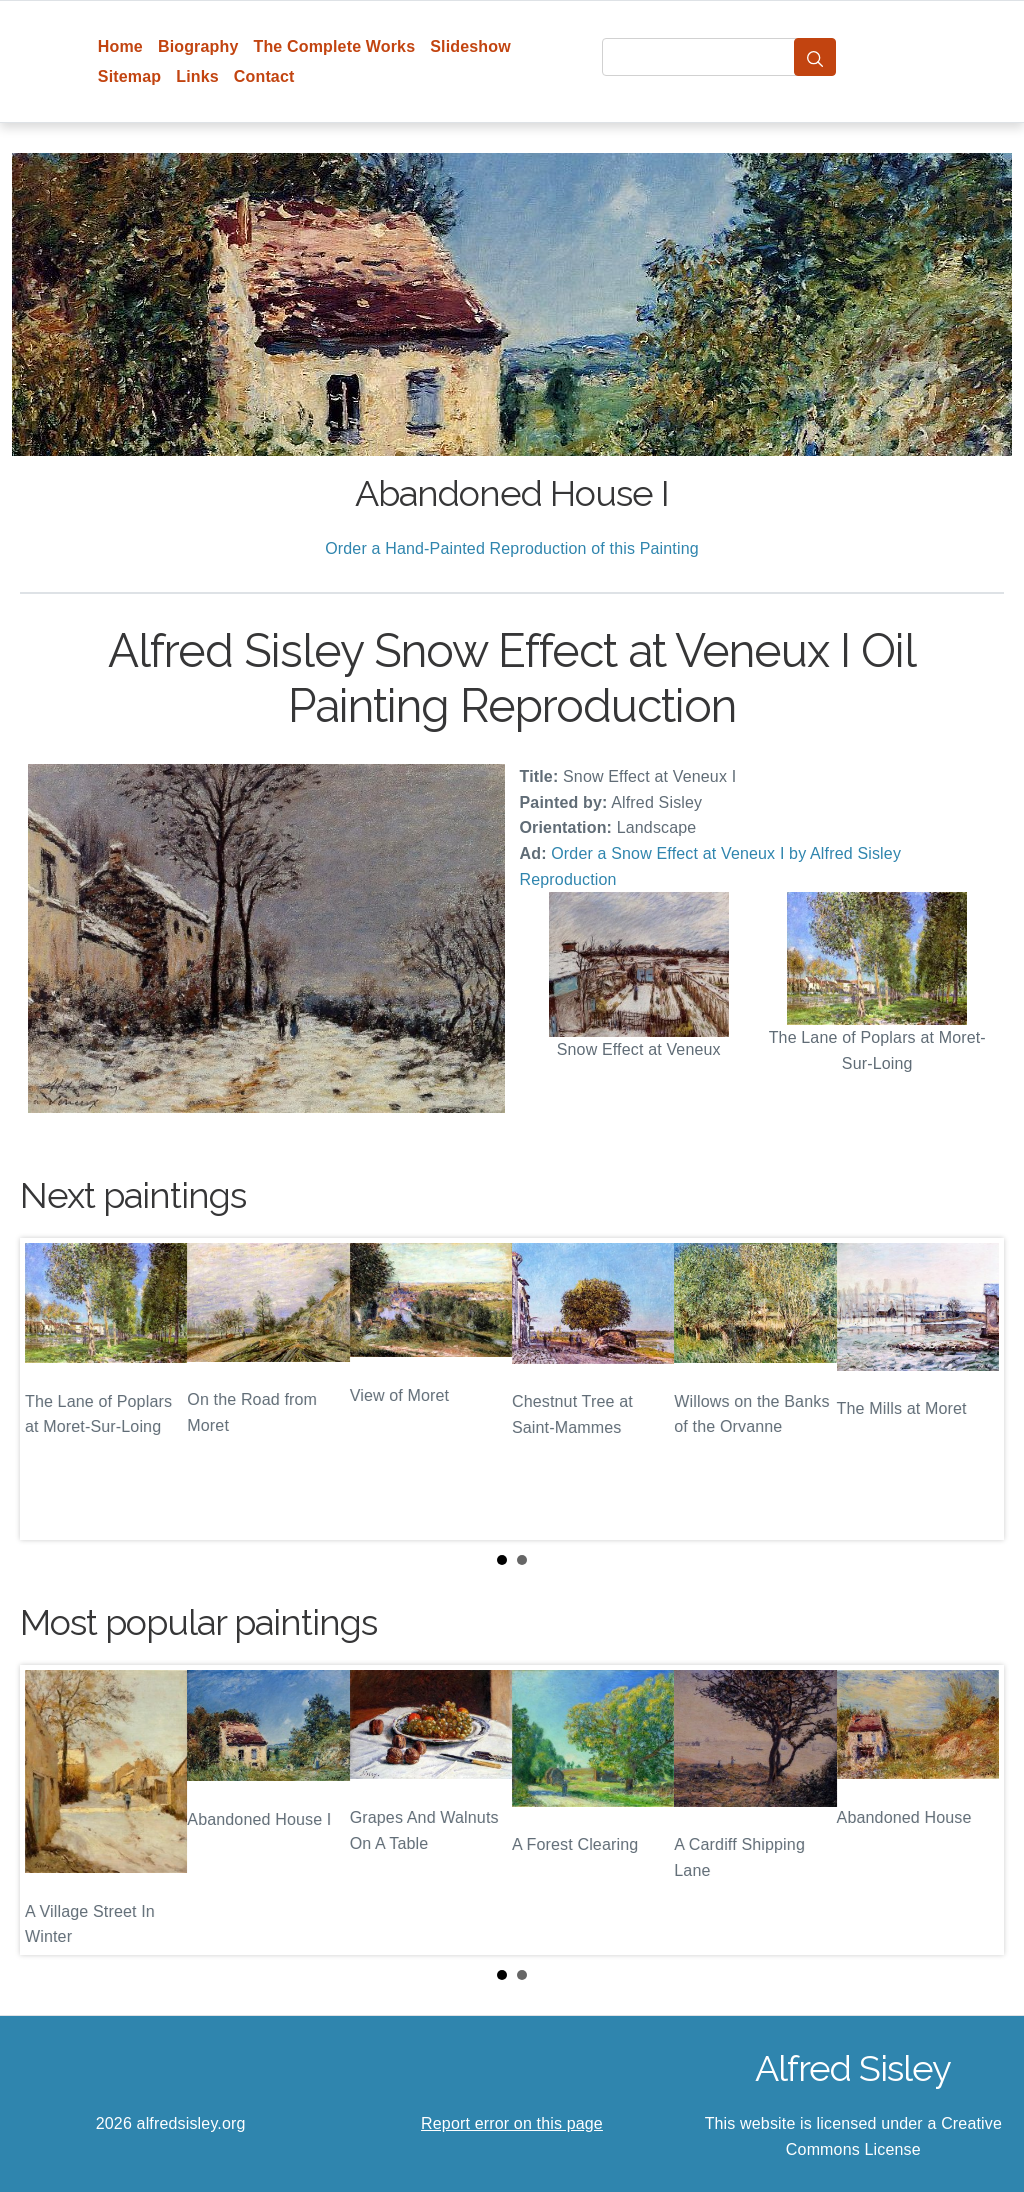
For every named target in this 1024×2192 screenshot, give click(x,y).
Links (197, 76)
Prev (51, 1389)
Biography (198, 46)
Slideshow (470, 46)
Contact (264, 76)
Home (120, 46)
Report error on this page (512, 2123)
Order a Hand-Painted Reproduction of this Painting (512, 548)
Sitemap (129, 76)
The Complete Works (334, 46)
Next (973, 1389)
